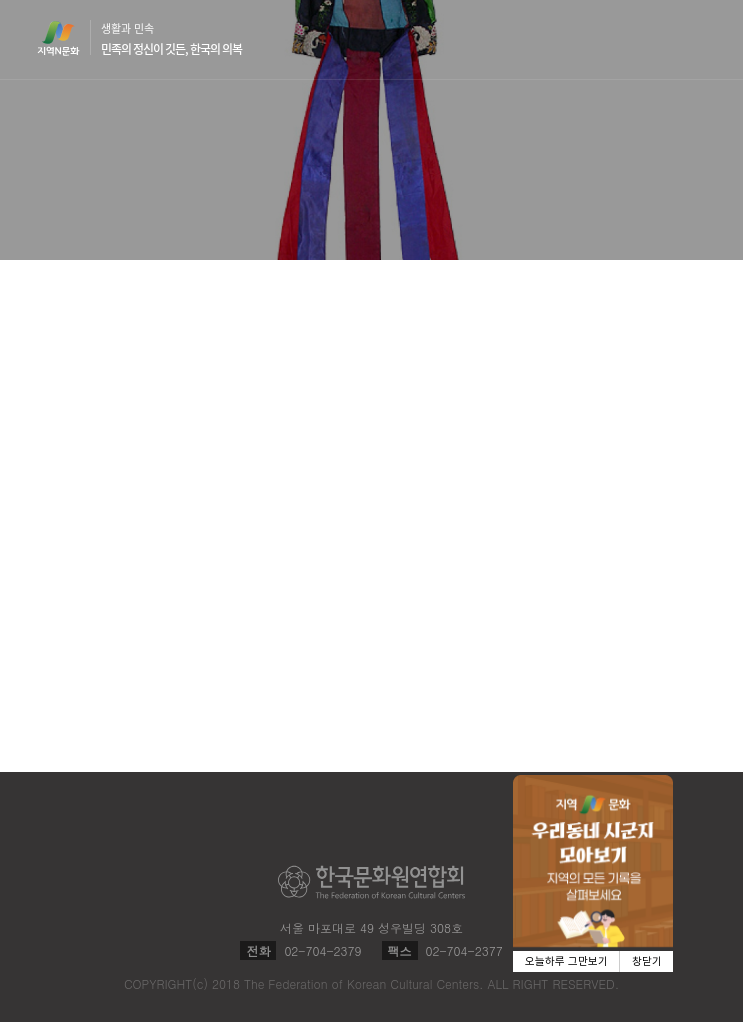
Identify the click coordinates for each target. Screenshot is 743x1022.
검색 (656, 40)
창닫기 (647, 961)
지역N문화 (69, 38)
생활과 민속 (171, 39)
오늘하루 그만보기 (566, 961)
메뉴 (694, 38)
